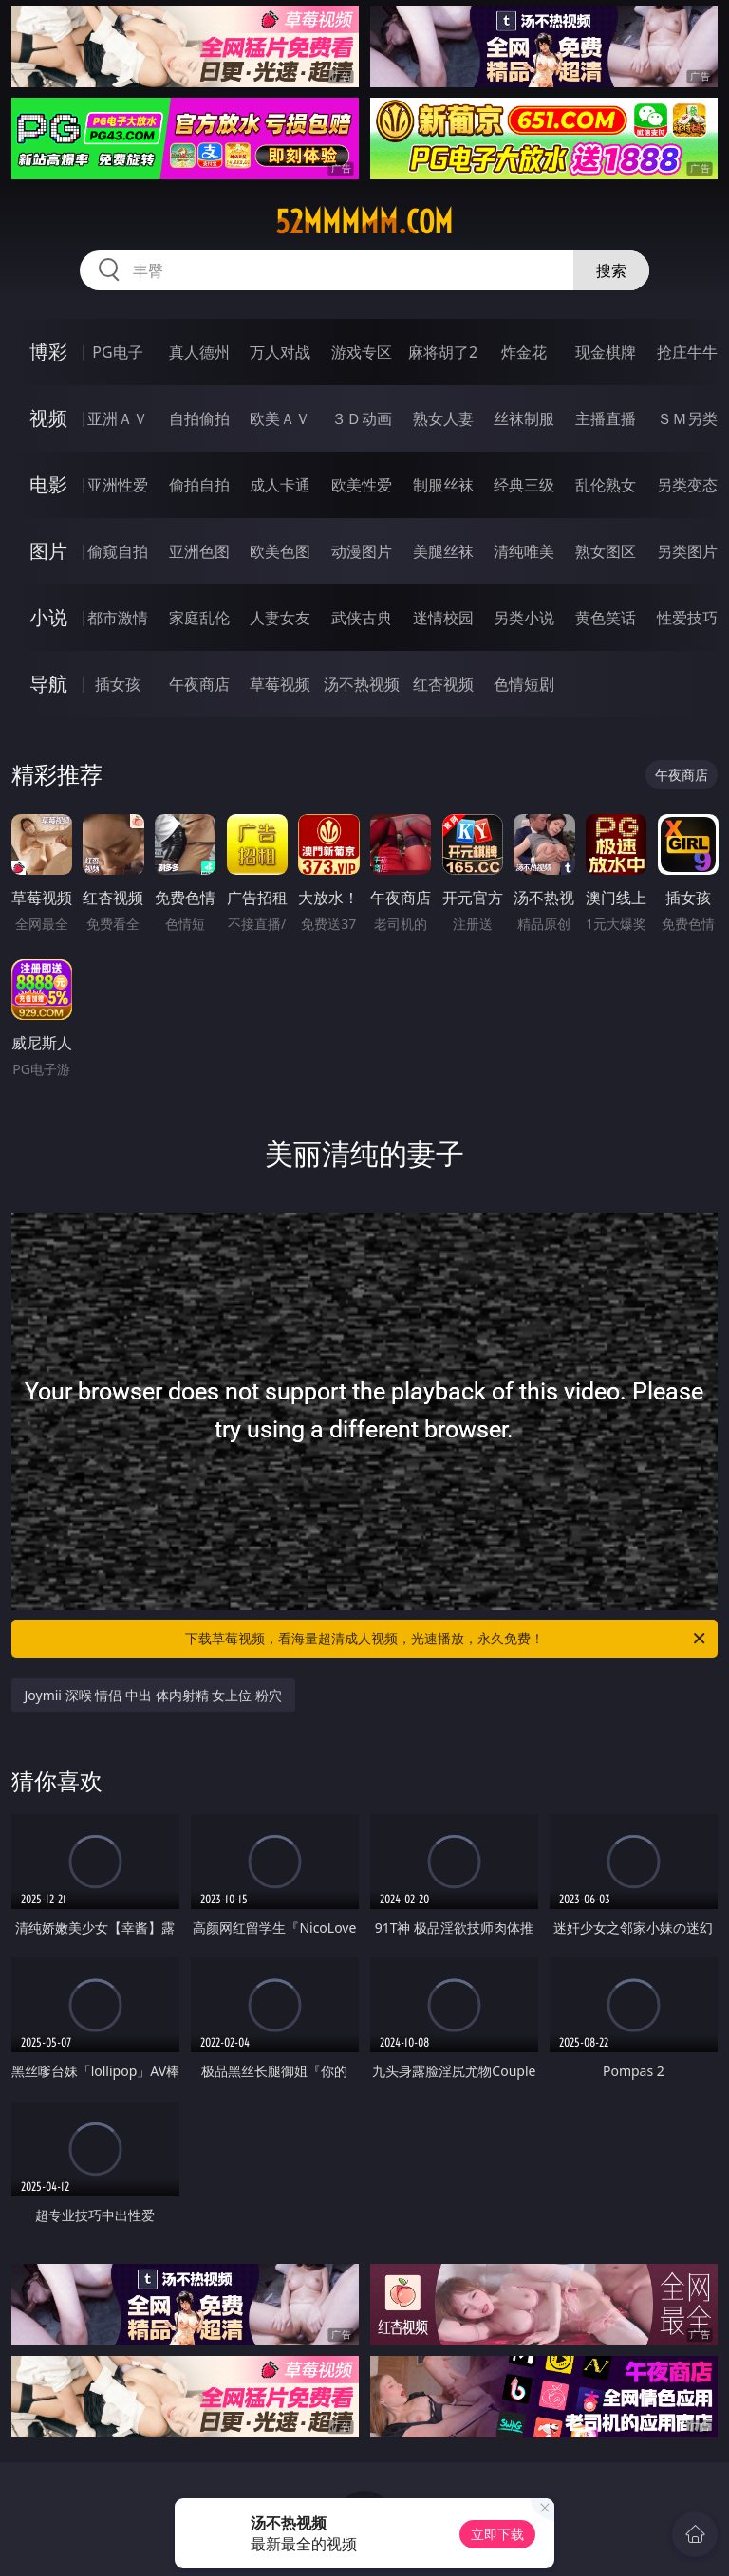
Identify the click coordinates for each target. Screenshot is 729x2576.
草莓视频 (280, 684)
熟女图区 (605, 551)
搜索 (611, 270)
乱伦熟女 (605, 484)
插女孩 (117, 684)
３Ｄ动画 (361, 418)
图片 (48, 551)
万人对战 (280, 352)
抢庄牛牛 (687, 352)
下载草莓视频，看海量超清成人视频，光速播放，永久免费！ (446, 1638)
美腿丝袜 (443, 551)
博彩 (48, 351)
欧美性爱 (361, 484)
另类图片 (687, 551)
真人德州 (199, 352)
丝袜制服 (524, 418)
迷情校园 (443, 617)
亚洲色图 (199, 551)
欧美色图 (280, 551)
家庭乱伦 (199, 617)
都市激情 (117, 617)
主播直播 (605, 418)
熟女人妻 (443, 418)
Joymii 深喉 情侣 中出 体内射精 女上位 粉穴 (153, 1695)
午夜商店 (199, 684)
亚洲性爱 (117, 484)
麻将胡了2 (442, 352)
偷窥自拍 (117, 551)
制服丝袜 (443, 484)
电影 (48, 484)
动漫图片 (361, 551)
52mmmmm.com (364, 222)
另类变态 (687, 484)
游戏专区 (361, 352)
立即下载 (497, 2534)
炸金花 (524, 352)
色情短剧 (524, 684)
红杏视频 (443, 684)
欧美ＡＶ (280, 418)
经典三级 (524, 484)
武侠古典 (361, 617)
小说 (48, 617)
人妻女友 (280, 617)
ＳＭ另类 (687, 418)
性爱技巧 (687, 617)
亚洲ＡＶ (117, 418)
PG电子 (117, 352)
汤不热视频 (362, 684)
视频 (48, 418)
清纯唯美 (524, 551)
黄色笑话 (605, 617)
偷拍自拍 (199, 484)
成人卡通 (280, 484)
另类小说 (524, 617)
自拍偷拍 (199, 418)
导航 (48, 683)
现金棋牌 (605, 352)
